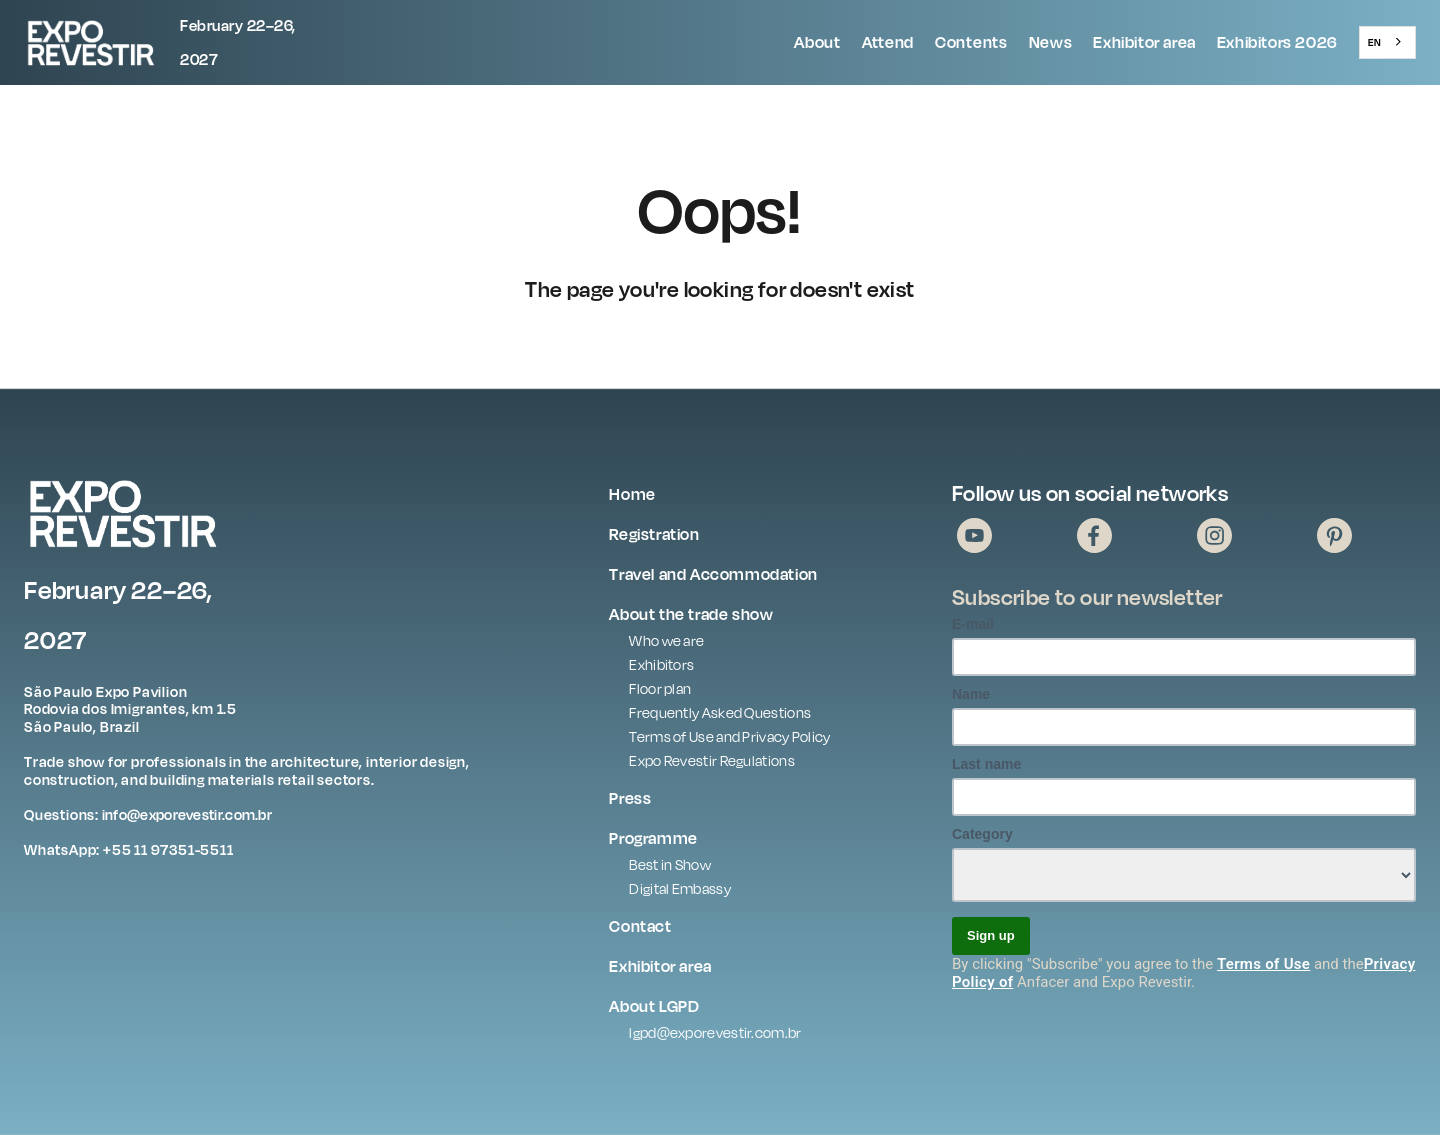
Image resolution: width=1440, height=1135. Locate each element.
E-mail (973, 624)
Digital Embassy (680, 888)
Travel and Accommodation (713, 574)
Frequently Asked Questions (720, 712)
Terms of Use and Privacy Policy (729, 736)
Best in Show (670, 864)
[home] (139, 42)
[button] (817, 43)
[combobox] (1387, 42)
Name (971, 694)
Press (630, 798)
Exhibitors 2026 (1277, 42)
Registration (654, 534)
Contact (640, 926)
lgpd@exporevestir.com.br (715, 1032)
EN (1374, 42)
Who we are (666, 640)
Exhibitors (661, 664)
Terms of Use (1263, 964)
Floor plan (660, 688)
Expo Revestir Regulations (712, 760)
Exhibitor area (1144, 42)
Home (632, 494)
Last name (986, 764)
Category (982, 834)
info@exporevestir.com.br (187, 814)
